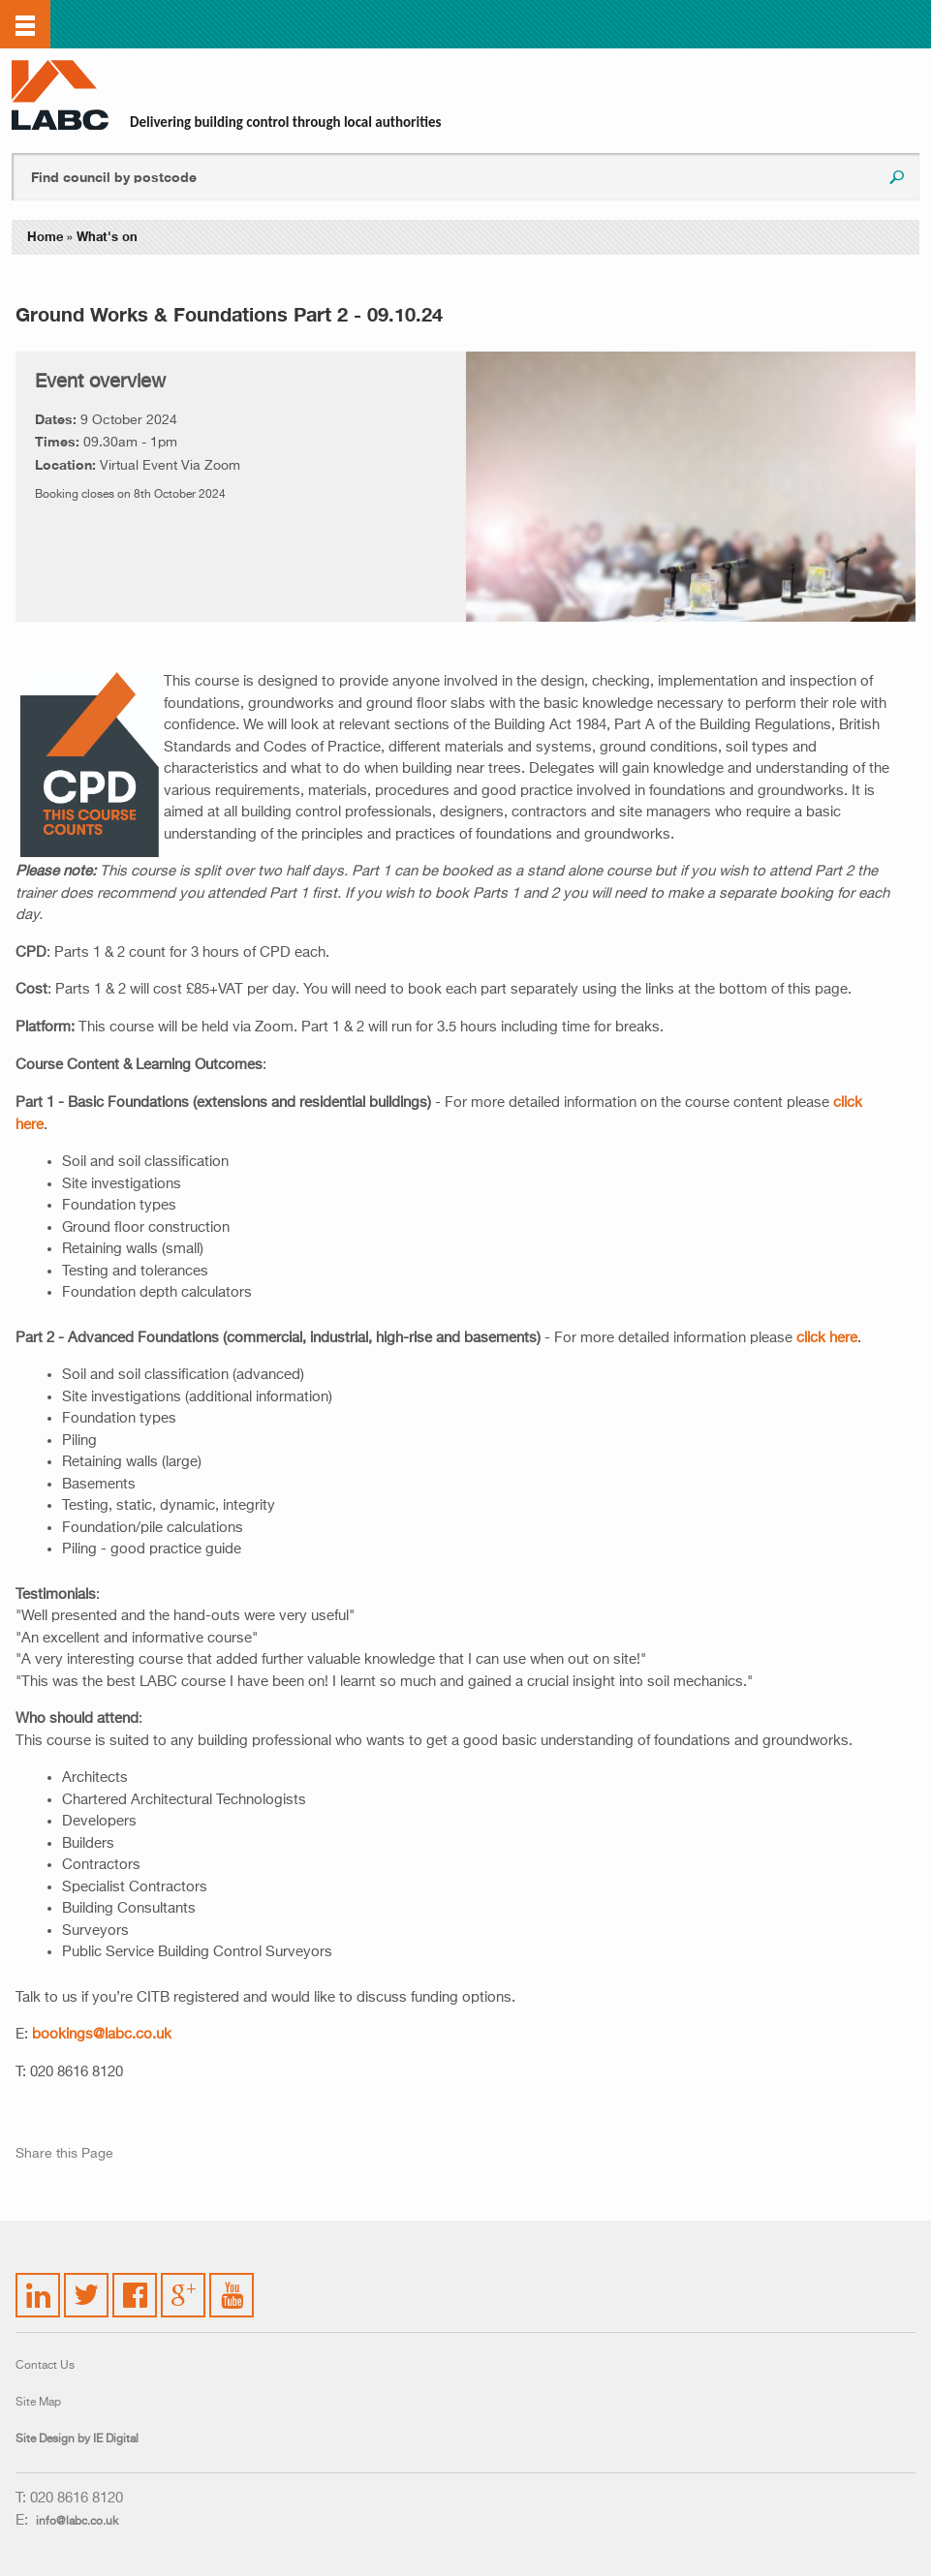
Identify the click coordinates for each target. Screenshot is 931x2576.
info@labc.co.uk (77, 2522)
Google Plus (182, 2292)
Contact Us (45, 2366)
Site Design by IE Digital (77, 2439)
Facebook (135, 2283)
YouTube (232, 2280)
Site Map (38, 2402)
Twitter (83, 2283)
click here (826, 1338)
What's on (107, 236)
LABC (60, 95)
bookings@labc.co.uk (101, 2034)
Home (45, 236)
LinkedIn (38, 2283)
